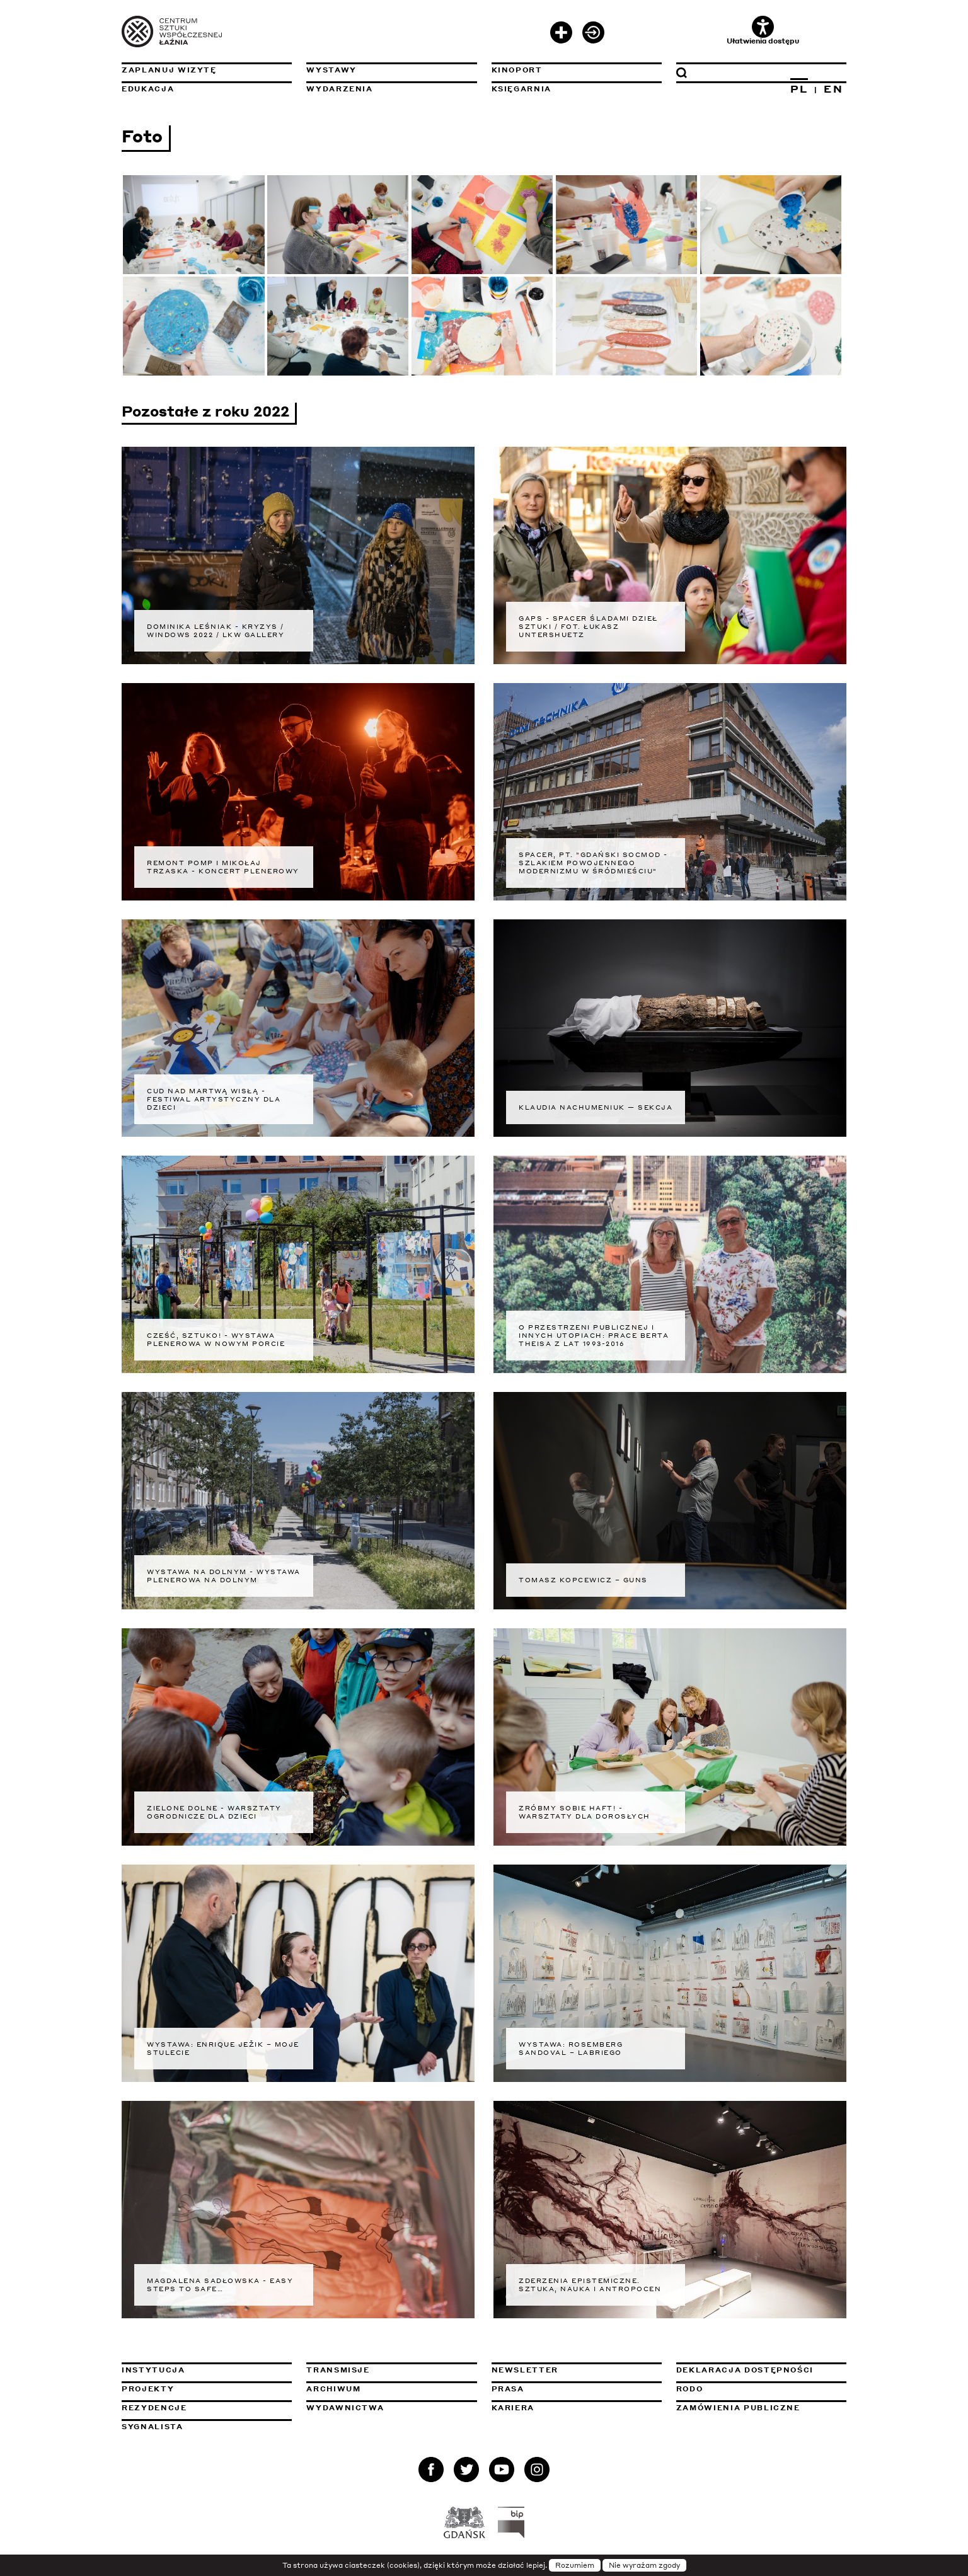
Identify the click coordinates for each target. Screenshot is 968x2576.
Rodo (689, 2388)
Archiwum (333, 2388)
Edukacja (148, 88)
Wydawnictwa (345, 2407)
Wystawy (331, 70)
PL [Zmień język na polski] (799, 89)
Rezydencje (154, 2407)
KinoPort (517, 70)
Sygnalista (152, 2426)
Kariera (513, 2407)
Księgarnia (522, 88)
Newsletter (525, 2370)
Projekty (148, 2388)
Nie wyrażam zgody (644, 2565)
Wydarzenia (339, 88)
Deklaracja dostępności (745, 2370)
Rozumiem (574, 2565)
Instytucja (153, 2370)
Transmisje (391, 2370)
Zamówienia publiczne (761, 2407)
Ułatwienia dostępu (763, 30)
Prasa (508, 2388)
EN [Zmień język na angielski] (833, 89)
